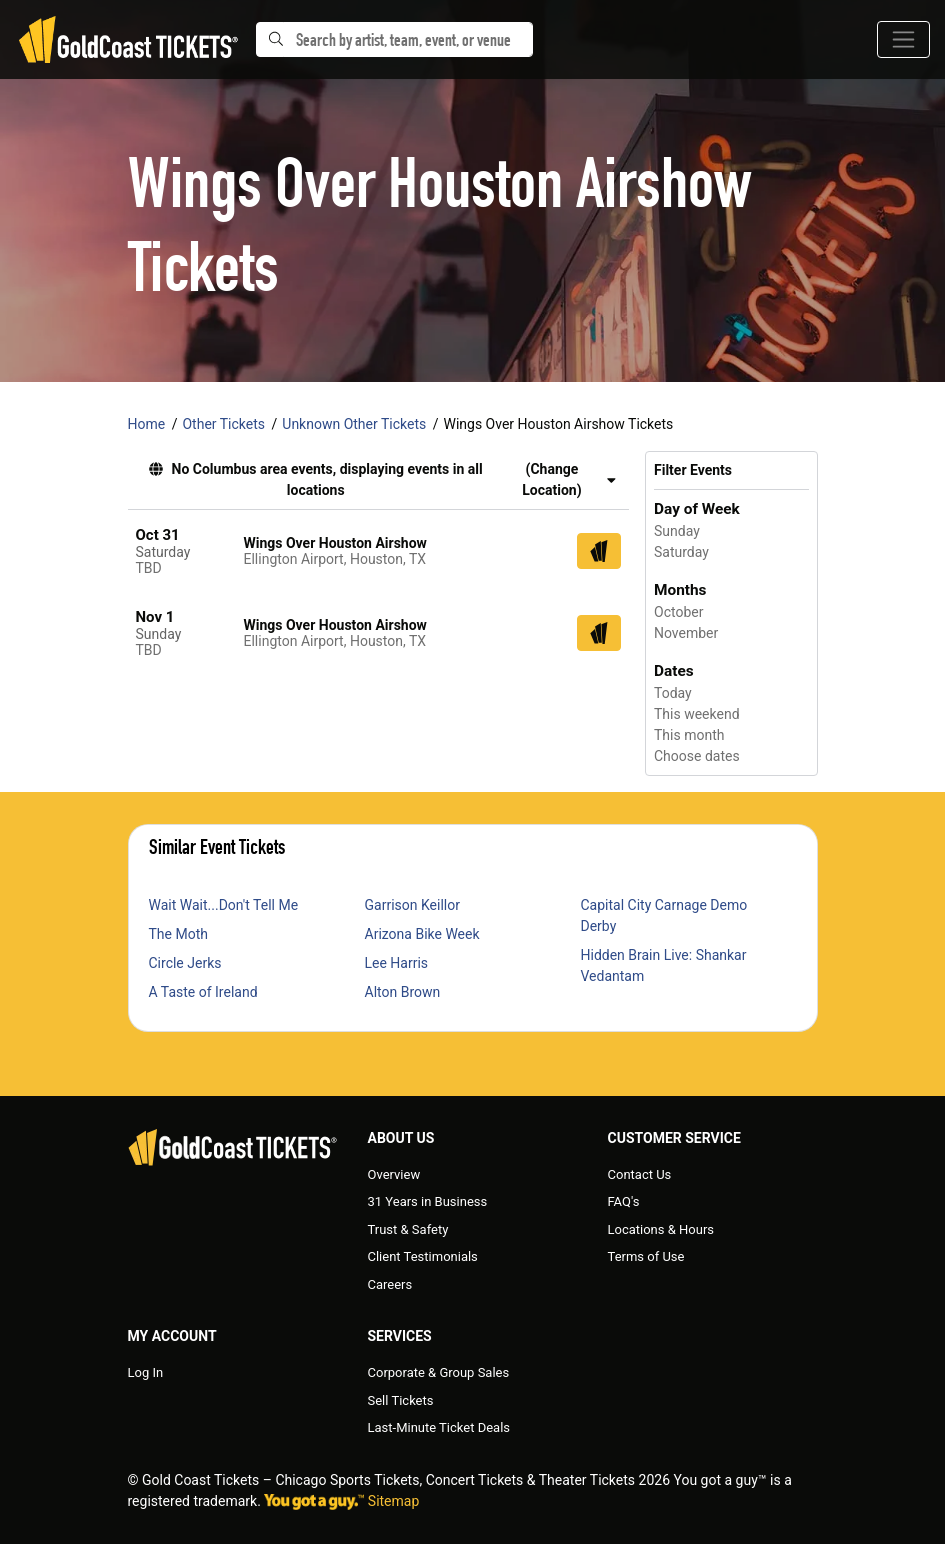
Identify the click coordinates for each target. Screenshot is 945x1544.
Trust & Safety (408, 1229)
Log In (146, 1372)
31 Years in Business (428, 1201)
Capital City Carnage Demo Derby (664, 915)
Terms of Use (646, 1256)
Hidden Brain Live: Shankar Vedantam (664, 965)
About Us (401, 1138)
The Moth (178, 934)
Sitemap (393, 1501)
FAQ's (624, 1201)
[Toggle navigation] (903, 39)
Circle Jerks (185, 963)
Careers (390, 1284)
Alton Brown (403, 992)
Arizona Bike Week (422, 934)
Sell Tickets (401, 1400)
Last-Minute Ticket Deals (439, 1427)
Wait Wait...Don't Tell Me (224, 905)
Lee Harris (397, 963)
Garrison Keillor (412, 905)
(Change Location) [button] (568, 479)
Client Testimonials (423, 1256)
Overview (394, 1174)
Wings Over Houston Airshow (335, 543)
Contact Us (640, 1174)
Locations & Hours (661, 1229)
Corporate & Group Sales (439, 1372)
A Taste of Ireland (203, 992)
